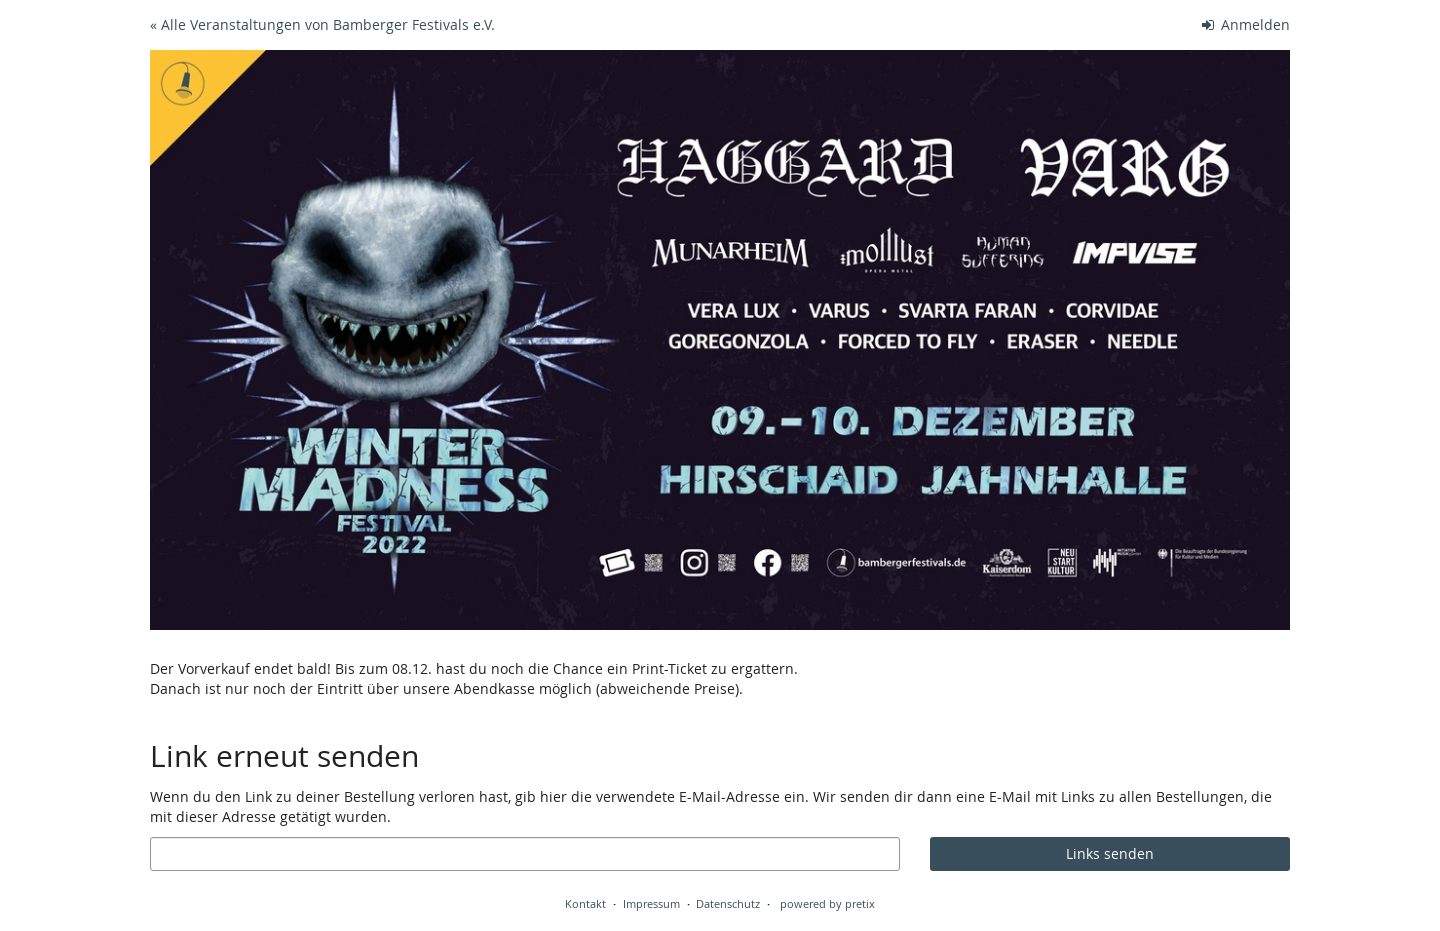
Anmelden (1246, 24)
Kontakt (585, 903)
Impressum (651, 903)
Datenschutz (728, 903)
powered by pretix (827, 903)
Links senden (1110, 853)
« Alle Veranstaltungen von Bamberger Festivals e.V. (322, 24)
